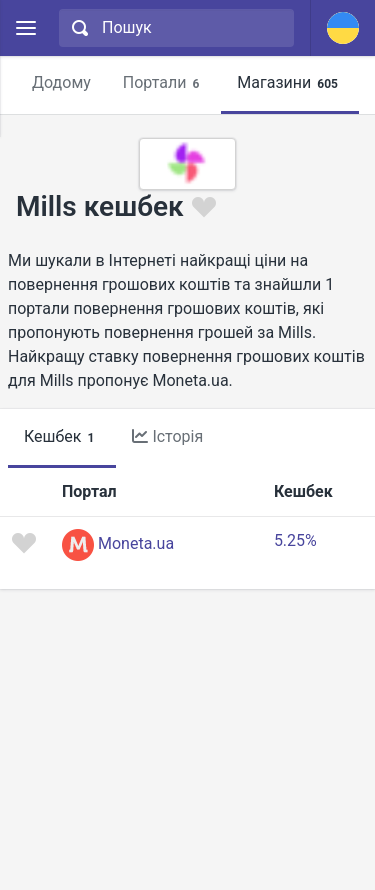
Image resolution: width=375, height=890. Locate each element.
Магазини (290, 83)
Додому (61, 82)
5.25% (295, 540)
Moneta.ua (136, 543)
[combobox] (174, 28)
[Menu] (25, 28)
